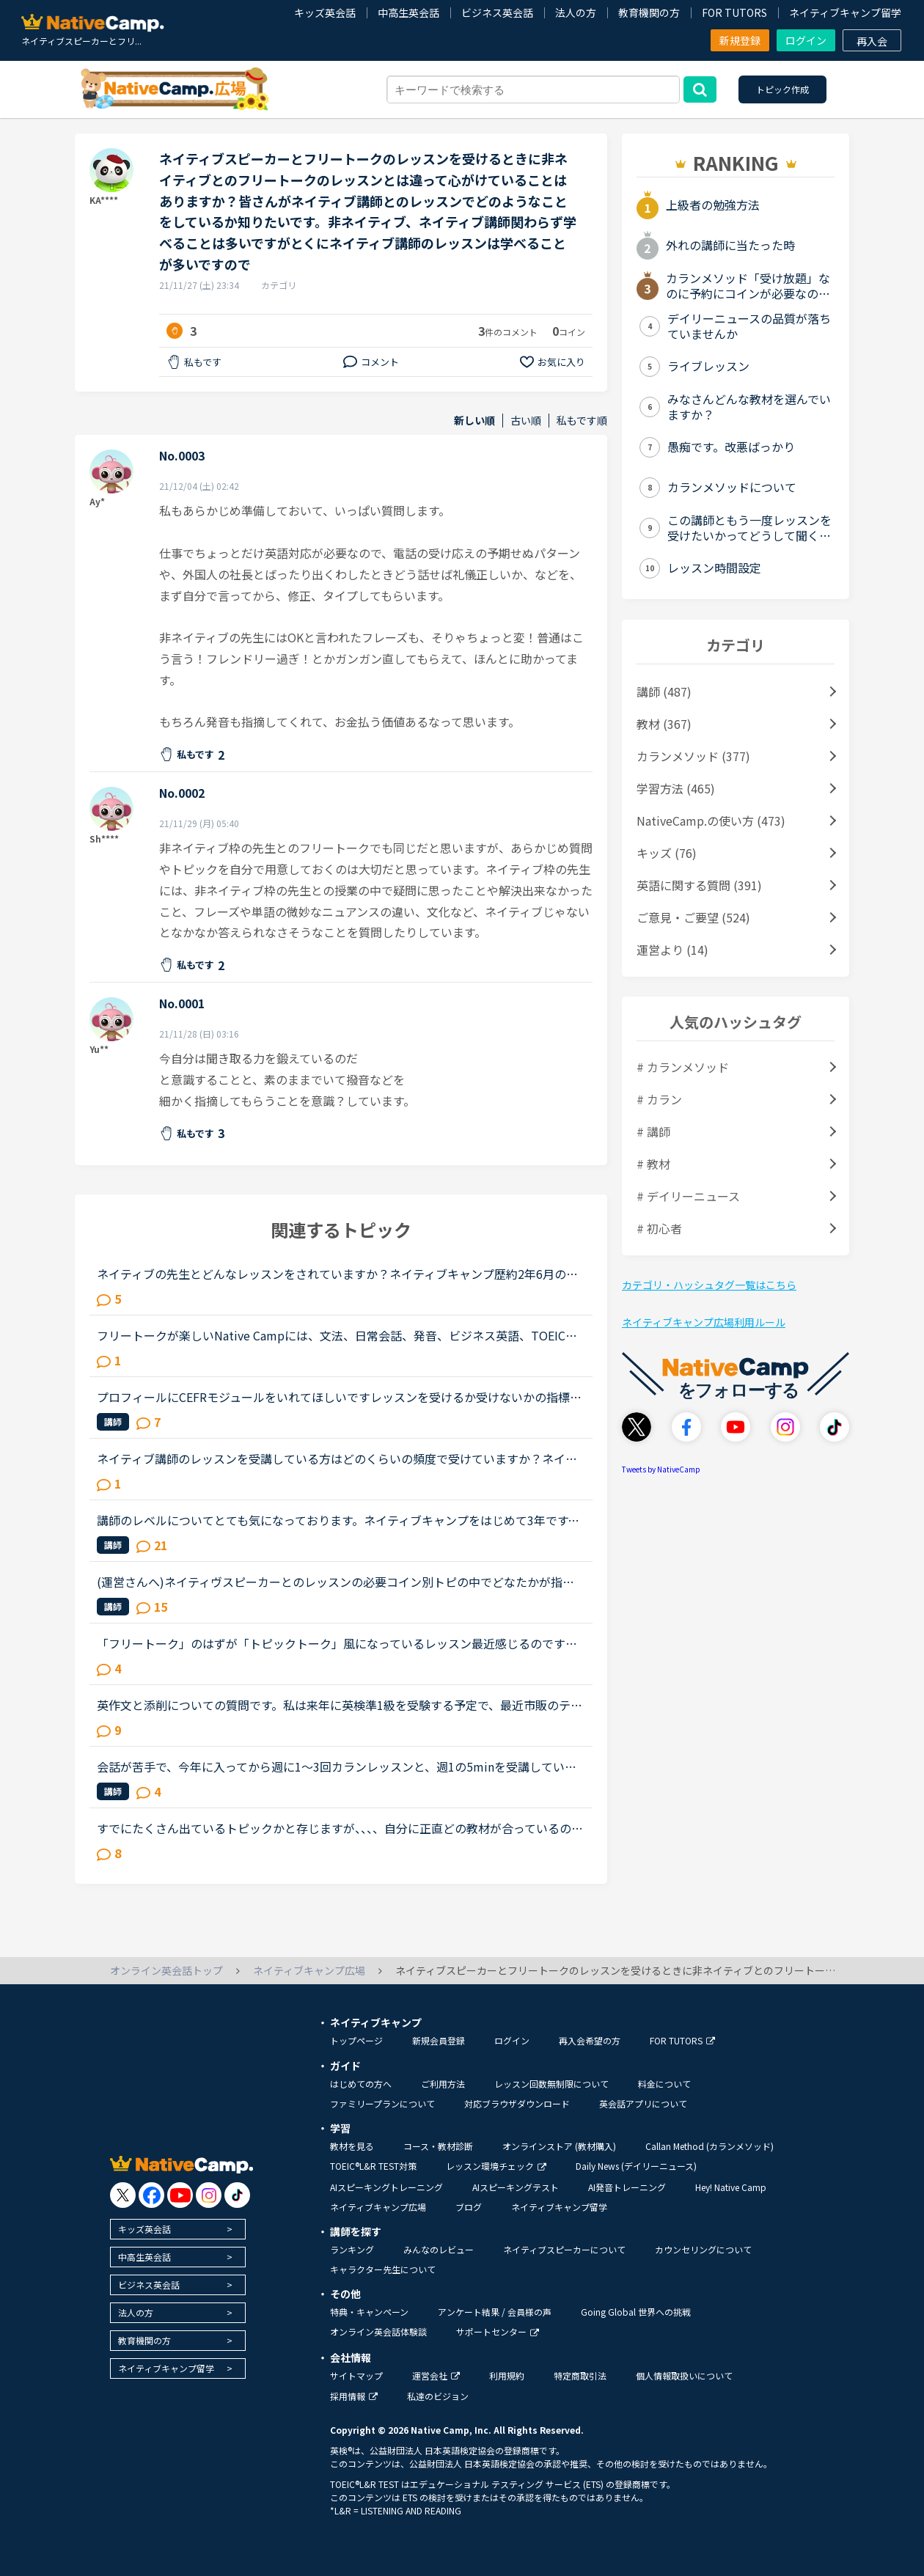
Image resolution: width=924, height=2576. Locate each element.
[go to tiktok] (237, 2195)
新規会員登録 (438, 2040)
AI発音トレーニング (627, 2187)
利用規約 (506, 2375)
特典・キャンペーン (369, 2311)
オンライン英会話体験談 (378, 2331)
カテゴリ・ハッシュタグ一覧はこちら (709, 1284)
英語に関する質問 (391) (699, 885)
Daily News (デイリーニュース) (636, 2165)
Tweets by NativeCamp (661, 1469)
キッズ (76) (667, 853)
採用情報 (354, 2396)
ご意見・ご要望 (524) (693, 917)
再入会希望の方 (589, 2040)
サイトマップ (356, 2375)
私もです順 (582, 421)
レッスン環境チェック (496, 2165)
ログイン (805, 40)
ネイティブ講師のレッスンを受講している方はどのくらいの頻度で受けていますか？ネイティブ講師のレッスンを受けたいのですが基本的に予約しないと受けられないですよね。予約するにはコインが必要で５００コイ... (337, 1458)
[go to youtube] (180, 2195)
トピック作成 (782, 89)
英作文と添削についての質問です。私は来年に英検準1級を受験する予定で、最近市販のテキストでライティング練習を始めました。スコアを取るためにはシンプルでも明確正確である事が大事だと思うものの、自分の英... (339, 1705)
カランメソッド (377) (693, 756)
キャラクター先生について (383, 2269)
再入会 (872, 41)
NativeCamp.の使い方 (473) (711, 820)
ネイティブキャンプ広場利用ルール (703, 1322)
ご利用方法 (443, 2083)
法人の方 (575, 12)
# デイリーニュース (688, 1196)
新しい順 (474, 421)
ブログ (468, 2207)
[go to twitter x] (123, 2195)
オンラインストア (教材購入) (559, 2146)
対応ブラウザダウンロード (517, 2103)
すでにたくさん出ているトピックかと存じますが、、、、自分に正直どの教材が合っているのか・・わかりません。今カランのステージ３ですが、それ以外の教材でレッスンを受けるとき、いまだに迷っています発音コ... (337, 1828)
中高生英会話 (408, 12)
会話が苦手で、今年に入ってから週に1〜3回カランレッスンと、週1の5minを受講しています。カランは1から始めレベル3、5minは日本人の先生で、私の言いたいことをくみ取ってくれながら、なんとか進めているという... (339, 1766)
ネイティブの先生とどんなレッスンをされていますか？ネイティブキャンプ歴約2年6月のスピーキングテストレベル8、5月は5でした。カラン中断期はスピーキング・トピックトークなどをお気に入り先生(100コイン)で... (337, 1274)
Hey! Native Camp (730, 2187)
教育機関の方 (649, 12)
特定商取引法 (580, 2375)
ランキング (352, 2249)
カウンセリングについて (703, 2249)
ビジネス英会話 (497, 12)
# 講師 (653, 1131)
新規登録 (739, 40)
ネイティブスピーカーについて (564, 2249)
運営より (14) (672, 949)
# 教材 (653, 1164)
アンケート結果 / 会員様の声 (494, 2311)
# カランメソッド (683, 1067)
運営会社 (436, 2375)
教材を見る (352, 2146)
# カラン (659, 1099)
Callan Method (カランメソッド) (709, 2146)
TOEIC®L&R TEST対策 (373, 2165)
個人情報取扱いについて (684, 2375)
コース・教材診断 (438, 2146)
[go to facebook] (151, 2195)
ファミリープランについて (382, 2103)
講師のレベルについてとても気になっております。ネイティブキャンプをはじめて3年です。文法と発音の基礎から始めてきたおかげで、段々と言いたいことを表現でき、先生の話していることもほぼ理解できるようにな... (338, 1520)
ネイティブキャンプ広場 (378, 2207)
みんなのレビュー (438, 2249)
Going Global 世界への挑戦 (636, 2311)
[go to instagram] (208, 2195)
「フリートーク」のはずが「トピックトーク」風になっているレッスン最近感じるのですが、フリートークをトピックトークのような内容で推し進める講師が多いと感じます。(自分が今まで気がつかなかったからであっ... (339, 1643)
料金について (664, 2083)
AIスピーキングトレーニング (386, 2187)
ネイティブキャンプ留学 (845, 12)
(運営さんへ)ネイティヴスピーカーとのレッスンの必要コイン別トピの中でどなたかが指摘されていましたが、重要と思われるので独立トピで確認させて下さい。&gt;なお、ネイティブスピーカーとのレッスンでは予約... (336, 1581)
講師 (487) (664, 691)
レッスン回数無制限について (551, 2083)
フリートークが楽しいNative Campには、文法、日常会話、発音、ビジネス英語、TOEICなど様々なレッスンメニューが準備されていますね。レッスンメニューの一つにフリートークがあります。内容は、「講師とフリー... (337, 1335)
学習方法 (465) (676, 788)
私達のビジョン (438, 2396)
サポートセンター (497, 2331)
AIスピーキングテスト (515, 2187)
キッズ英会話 (325, 12)
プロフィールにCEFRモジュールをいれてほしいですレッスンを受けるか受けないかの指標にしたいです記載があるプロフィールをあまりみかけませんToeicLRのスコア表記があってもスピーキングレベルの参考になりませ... (339, 1397)
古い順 (525, 421)
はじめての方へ (361, 2083)
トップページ (356, 2040)
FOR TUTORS (734, 12)
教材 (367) (664, 724)
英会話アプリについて (643, 2103)
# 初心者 (659, 1228)
